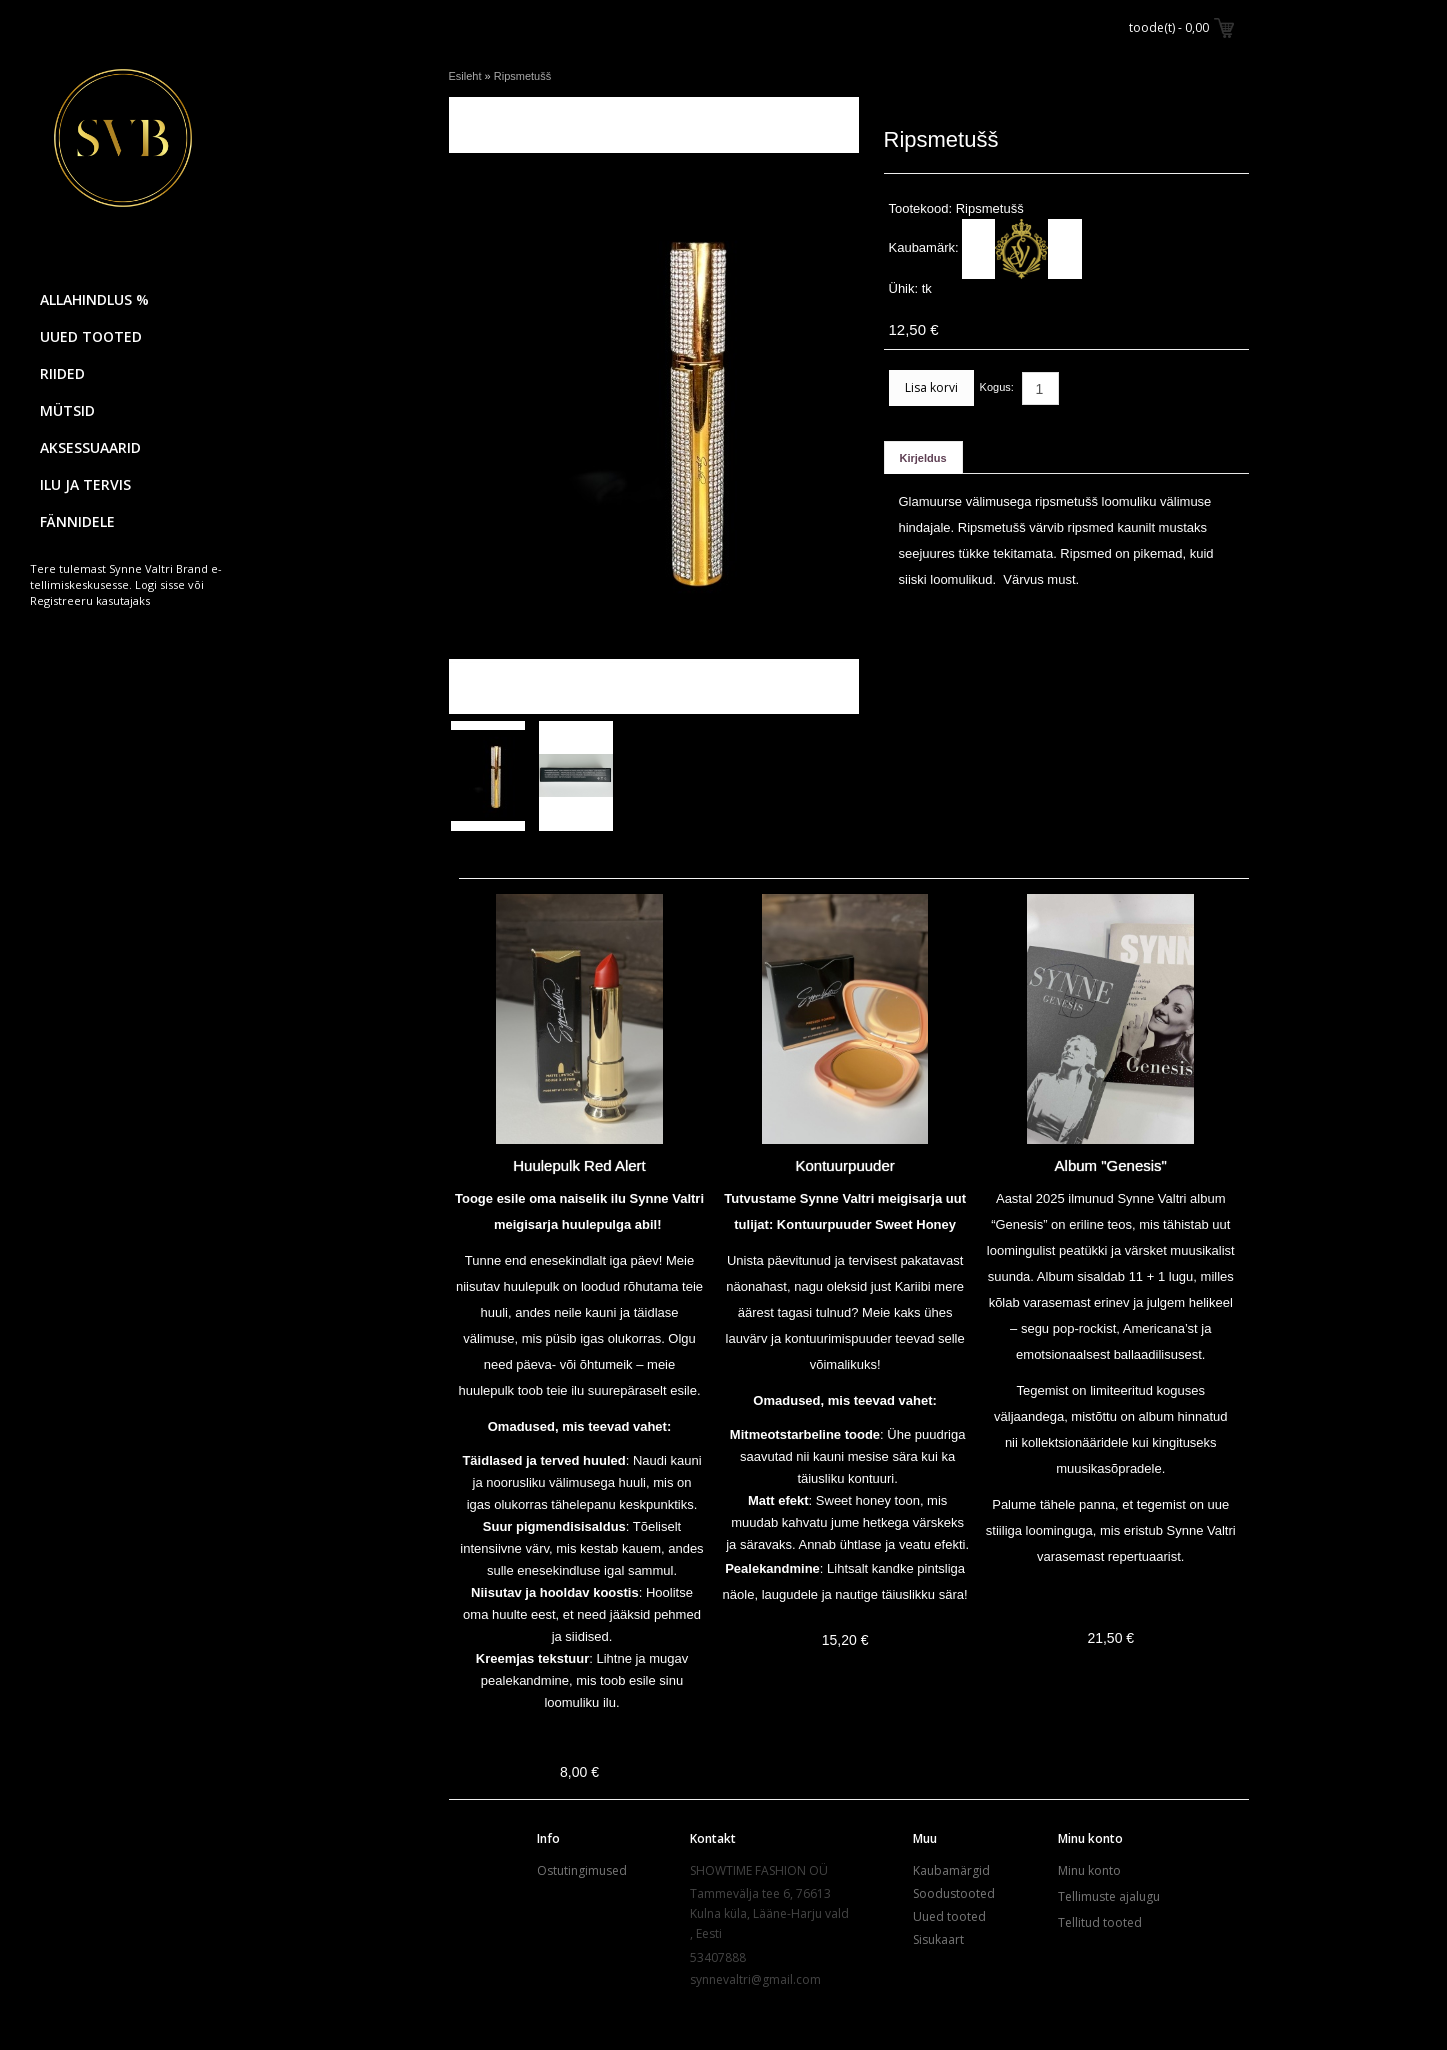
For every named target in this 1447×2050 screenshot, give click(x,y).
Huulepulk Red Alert (579, 1165)
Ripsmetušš (522, 76)
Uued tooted (949, 1916)
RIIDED (62, 373)
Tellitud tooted (1100, 1922)
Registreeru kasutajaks (90, 600)
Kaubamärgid (951, 1870)
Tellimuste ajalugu (1109, 1896)
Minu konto (1089, 1870)
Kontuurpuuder (845, 1165)
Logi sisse (160, 584)
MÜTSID (67, 410)
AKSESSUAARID (90, 447)
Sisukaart (938, 1939)
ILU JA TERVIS (85, 484)
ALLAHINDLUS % (94, 299)
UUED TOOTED (91, 336)
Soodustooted (954, 1893)
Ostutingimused (582, 1870)
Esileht (465, 76)
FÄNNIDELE (77, 521)
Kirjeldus (923, 458)
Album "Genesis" (1111, 1165)
